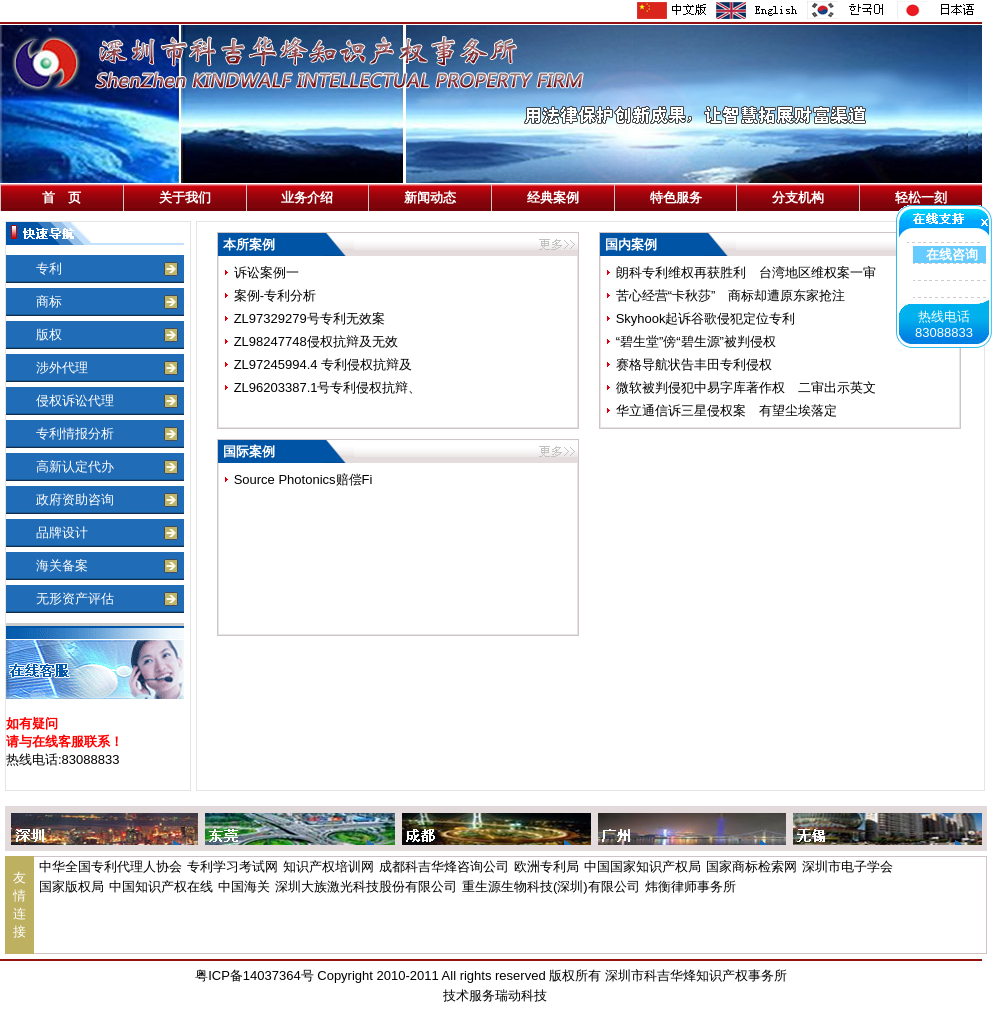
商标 (49, 301)
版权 (49, 334)
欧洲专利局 (546, 866)
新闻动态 (430, 197)
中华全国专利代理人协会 (110, 866)
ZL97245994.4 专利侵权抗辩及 (323, 364)
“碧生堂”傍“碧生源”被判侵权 (696, 341)
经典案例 (553, 197)
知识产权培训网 (328, 866)
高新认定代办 (75, 466)
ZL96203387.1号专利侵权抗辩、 (328, 387)
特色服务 (676, 197)
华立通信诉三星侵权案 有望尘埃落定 (726, 410)
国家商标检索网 (751, 866)
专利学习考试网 (232, 866)
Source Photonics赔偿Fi (303, 479)
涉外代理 (62, 367)
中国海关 (244, 886)
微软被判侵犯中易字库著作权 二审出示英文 (746, 387)
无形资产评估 (75, 598)
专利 (49, 268)
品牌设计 (62, 532)
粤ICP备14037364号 (254, 975)
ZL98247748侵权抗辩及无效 (316, 341)
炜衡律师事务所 (690, 886)
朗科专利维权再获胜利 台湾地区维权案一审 (746, 272)
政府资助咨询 (75, 499)
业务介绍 (307, 197)
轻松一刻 (921, 197)
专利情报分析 (75, 433)
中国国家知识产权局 (642, 866)
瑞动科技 (521, 995)
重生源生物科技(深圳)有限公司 (551, 886)
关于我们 (185, 197)
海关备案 (62, 565)
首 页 (61, 197)
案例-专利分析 (275, 295)
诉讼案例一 (266, 272)
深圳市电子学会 (847, 866)
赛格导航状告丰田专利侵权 (694, 364)
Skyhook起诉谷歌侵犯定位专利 (706, 318)
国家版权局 (71, 886)
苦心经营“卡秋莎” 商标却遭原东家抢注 (731, 295)
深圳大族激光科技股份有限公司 (366, 886)
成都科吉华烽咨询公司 (444, 866)
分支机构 (798, 197)
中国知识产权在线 (161, 886)
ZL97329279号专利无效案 (309, 318)
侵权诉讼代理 (75, 400)
